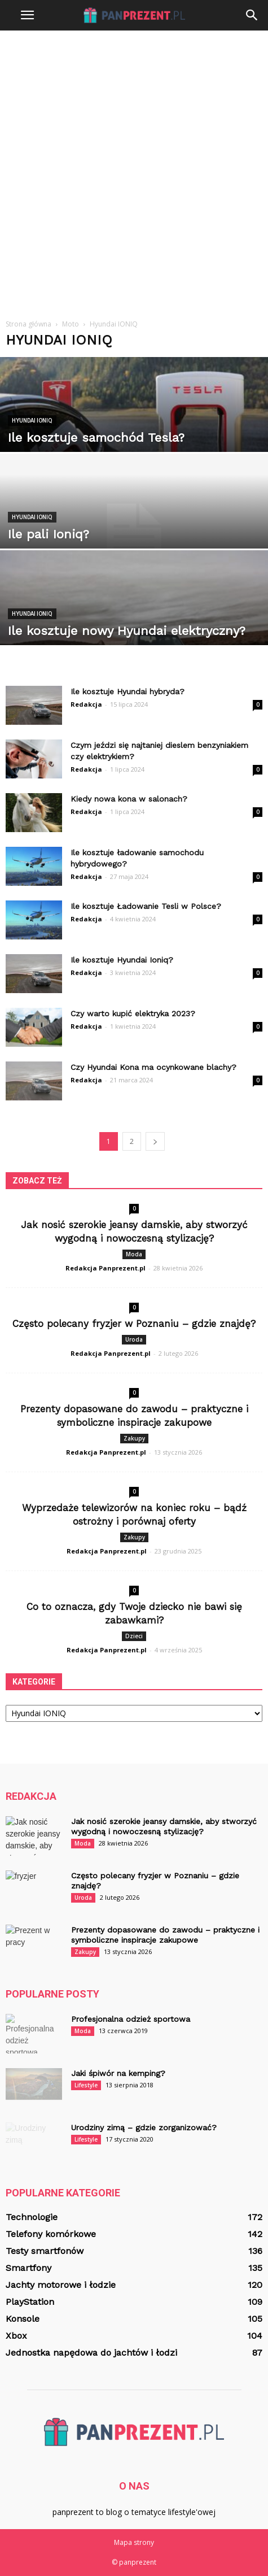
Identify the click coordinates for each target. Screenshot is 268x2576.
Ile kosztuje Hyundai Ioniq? (122, 959)
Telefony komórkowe (51, 2234)
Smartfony (28, 2267)
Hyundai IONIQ (32, 420)
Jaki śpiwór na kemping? (118, 2073)
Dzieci (134, 1636)
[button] (252, 15)
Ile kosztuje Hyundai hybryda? (127, 691)
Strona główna (28, 324)
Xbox (16, 2335)
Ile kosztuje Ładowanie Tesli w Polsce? (146, 906)
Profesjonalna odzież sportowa (130, 2019)
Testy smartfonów (45, 2251)
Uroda (134, 1339)
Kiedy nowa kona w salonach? (129, 798)
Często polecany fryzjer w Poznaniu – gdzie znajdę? (134, 1323)
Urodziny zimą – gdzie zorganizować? (144, 2127)
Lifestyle (86, 2085)
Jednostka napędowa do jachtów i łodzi (91, 2352)
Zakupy (134, 1438)
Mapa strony (134, 2542)
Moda (134, 1254)
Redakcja (86, 704)
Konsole (22, 2318)
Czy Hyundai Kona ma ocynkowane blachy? (153, 1067)
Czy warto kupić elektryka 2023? (133, 1013)
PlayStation (30, 2301)
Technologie (32, 2217)
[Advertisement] (134, 170)
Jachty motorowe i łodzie (61, 2284)
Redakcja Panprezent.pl (105, 1268)
